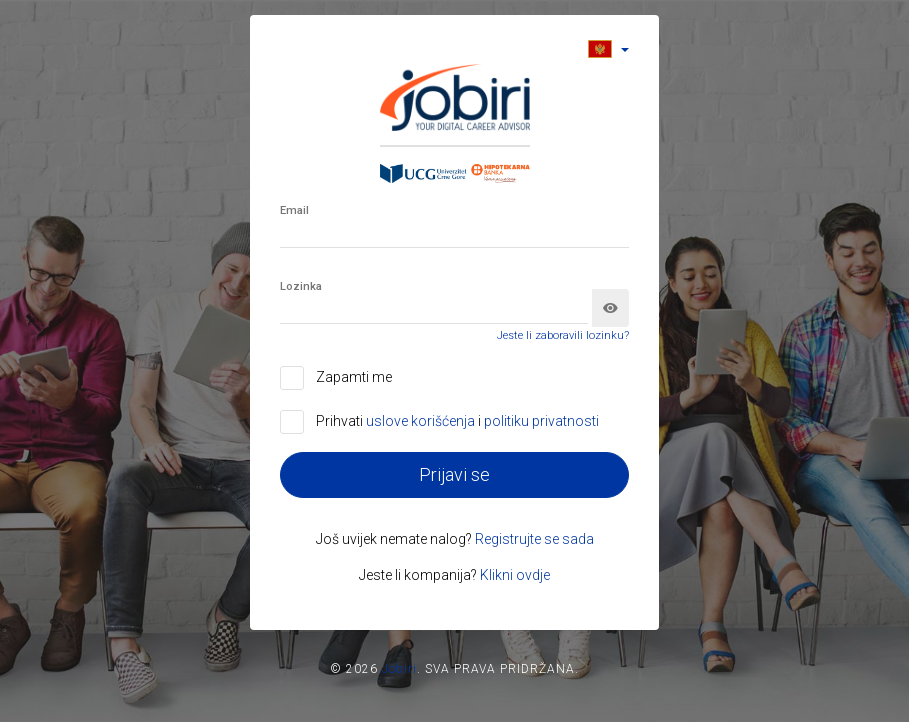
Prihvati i (457, 421)
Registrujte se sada (534, 539)
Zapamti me (354, 377)
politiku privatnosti (541, 421)
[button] (608, 48)
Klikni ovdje (515, 575)
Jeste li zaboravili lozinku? (563, 335)
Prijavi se (454, 474)
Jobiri (399, 669)
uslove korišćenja (422, 421)
